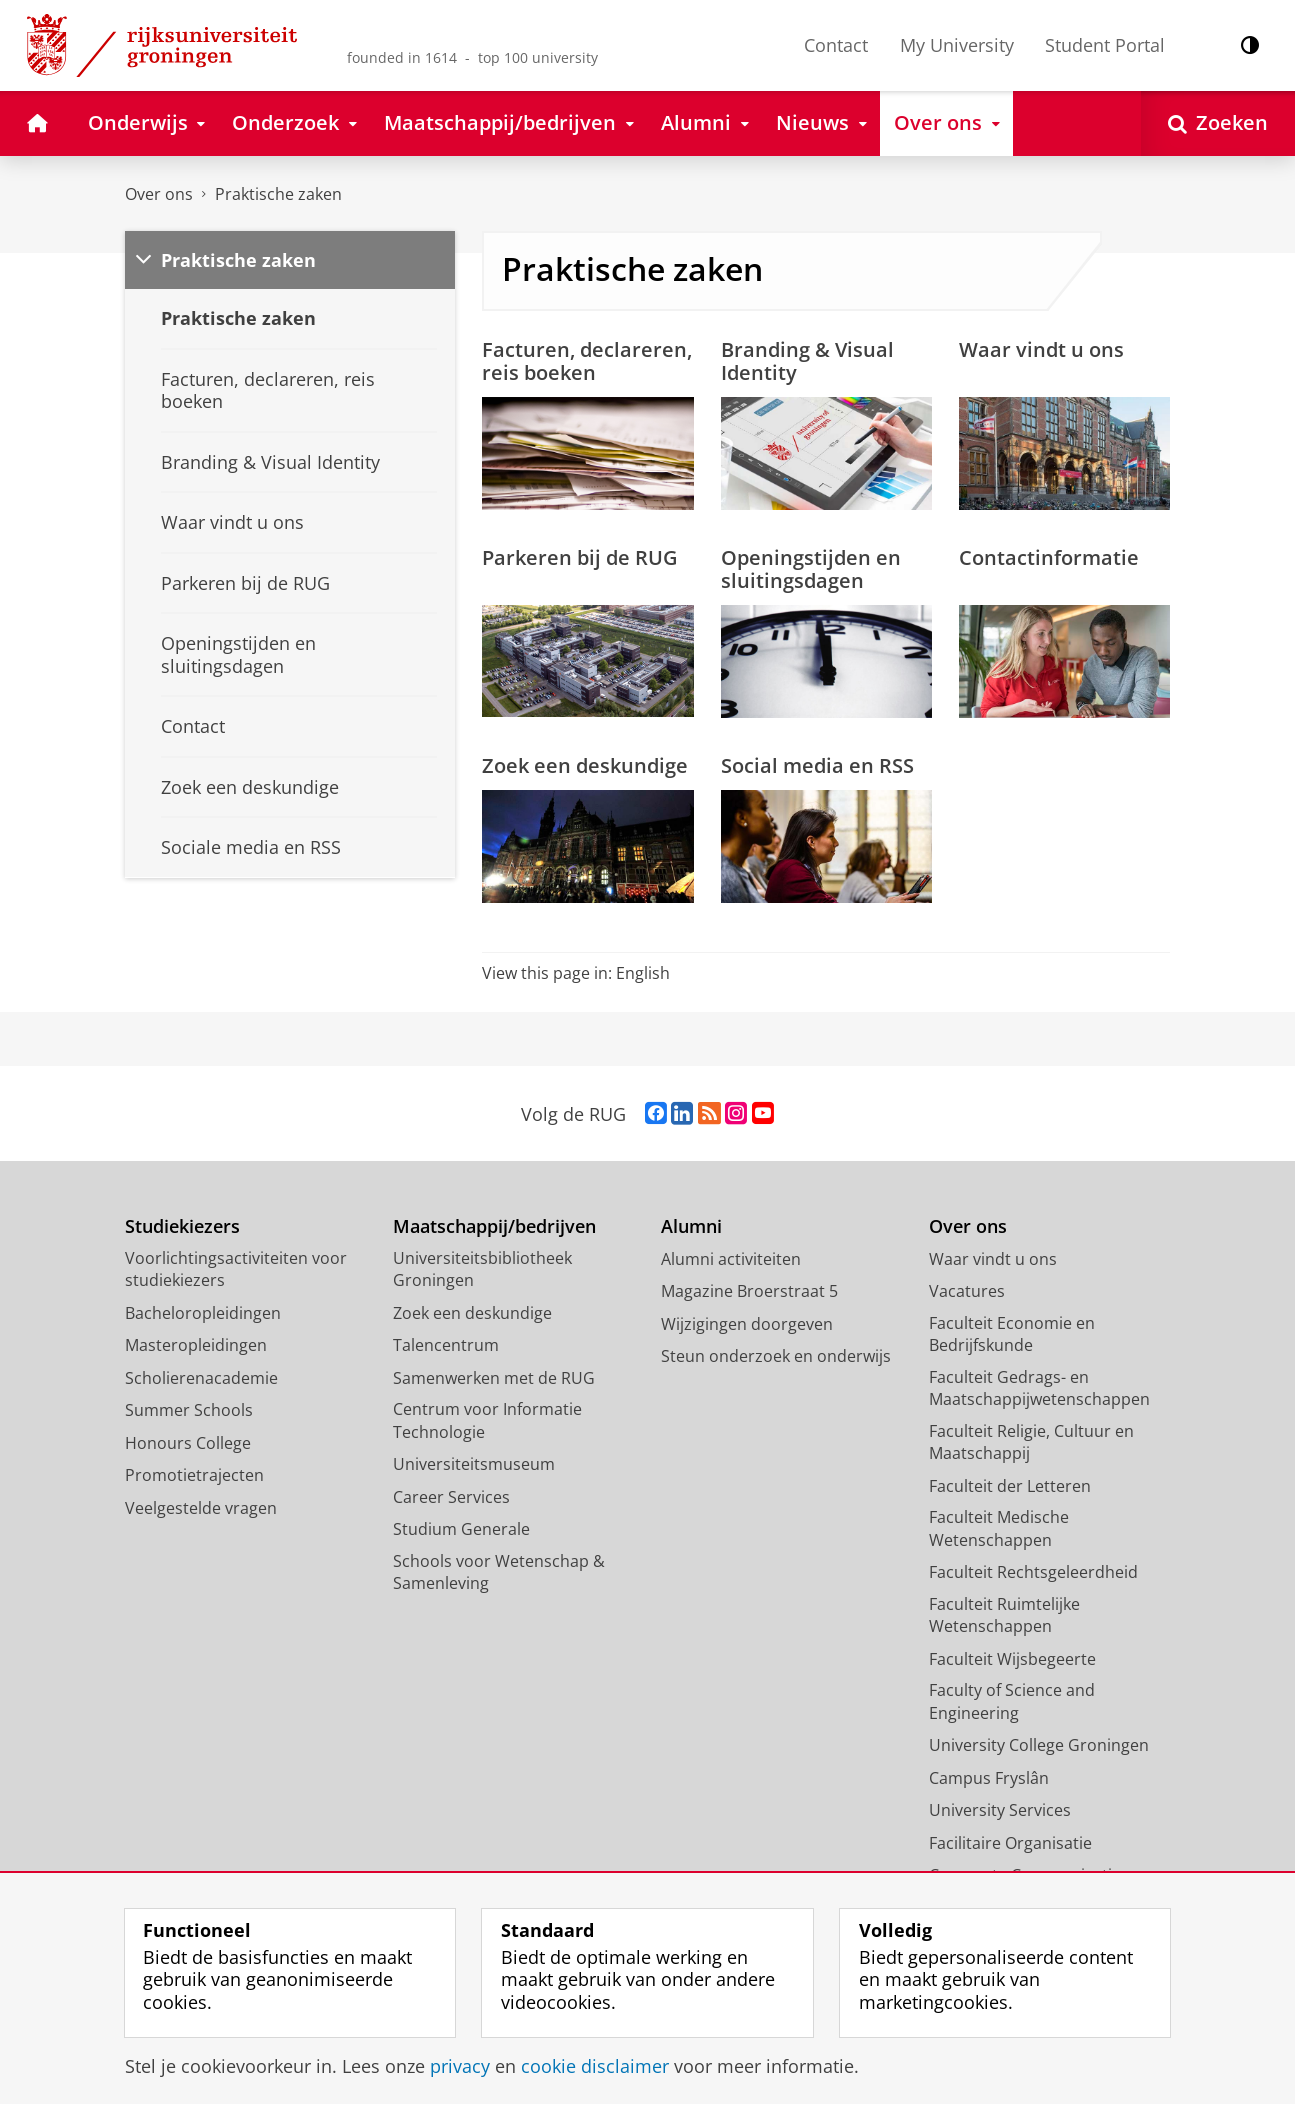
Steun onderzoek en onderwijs (776, 1356)
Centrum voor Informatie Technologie (487, 1420)
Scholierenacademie (201, 1378)
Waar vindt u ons (1041, 349)
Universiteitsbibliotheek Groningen (482, 1269)
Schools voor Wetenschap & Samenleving (499, 1572)
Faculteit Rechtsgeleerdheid (1033, 1572)
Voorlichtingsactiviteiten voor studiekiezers (236, 1269)
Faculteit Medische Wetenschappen (999, 1528)
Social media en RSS (817, 765)
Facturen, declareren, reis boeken (587, 360)
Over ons (159, 194)
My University (957, 45)
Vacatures (967, 1291)
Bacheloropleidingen (203, 1313)
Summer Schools (189, 1410)
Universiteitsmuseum (474, 1464)
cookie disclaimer (595, 2066)
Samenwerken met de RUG (494, 1378)
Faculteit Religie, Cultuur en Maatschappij (1031, 1442)
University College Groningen (1039, 1745)
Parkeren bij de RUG (580, 557)
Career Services (451, 1497)
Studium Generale (461, 1529)
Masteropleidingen (196, 1345)
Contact (836, 45)
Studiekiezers (182, 1226)
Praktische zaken (278, 194)
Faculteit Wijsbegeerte (1012, 1659)
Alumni (691, 1226)
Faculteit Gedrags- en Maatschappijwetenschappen (1039, 1388)
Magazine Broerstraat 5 (749, 1291)
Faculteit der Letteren (1010, 1486)
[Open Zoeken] (1218, 123)
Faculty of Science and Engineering (1012, 1701)
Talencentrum (446, 1345)
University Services (1000, 1810)
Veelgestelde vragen (201, 1508)
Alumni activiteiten (731, 1259)
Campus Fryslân (989, 1778)
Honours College (188, 1443)
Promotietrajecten (194, 1475)
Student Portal (1105, 45)
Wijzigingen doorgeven (747, 1324)
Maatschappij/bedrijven (494, 1226)
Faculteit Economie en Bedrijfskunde (1012, 1334)
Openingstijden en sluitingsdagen (811, 568)
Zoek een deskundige (585, 765)
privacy (460, 2066)
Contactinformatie (1049, 557)
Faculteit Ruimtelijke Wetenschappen (1004, 1615)
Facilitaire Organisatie (1010, 1843)
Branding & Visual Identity (807, 360)
